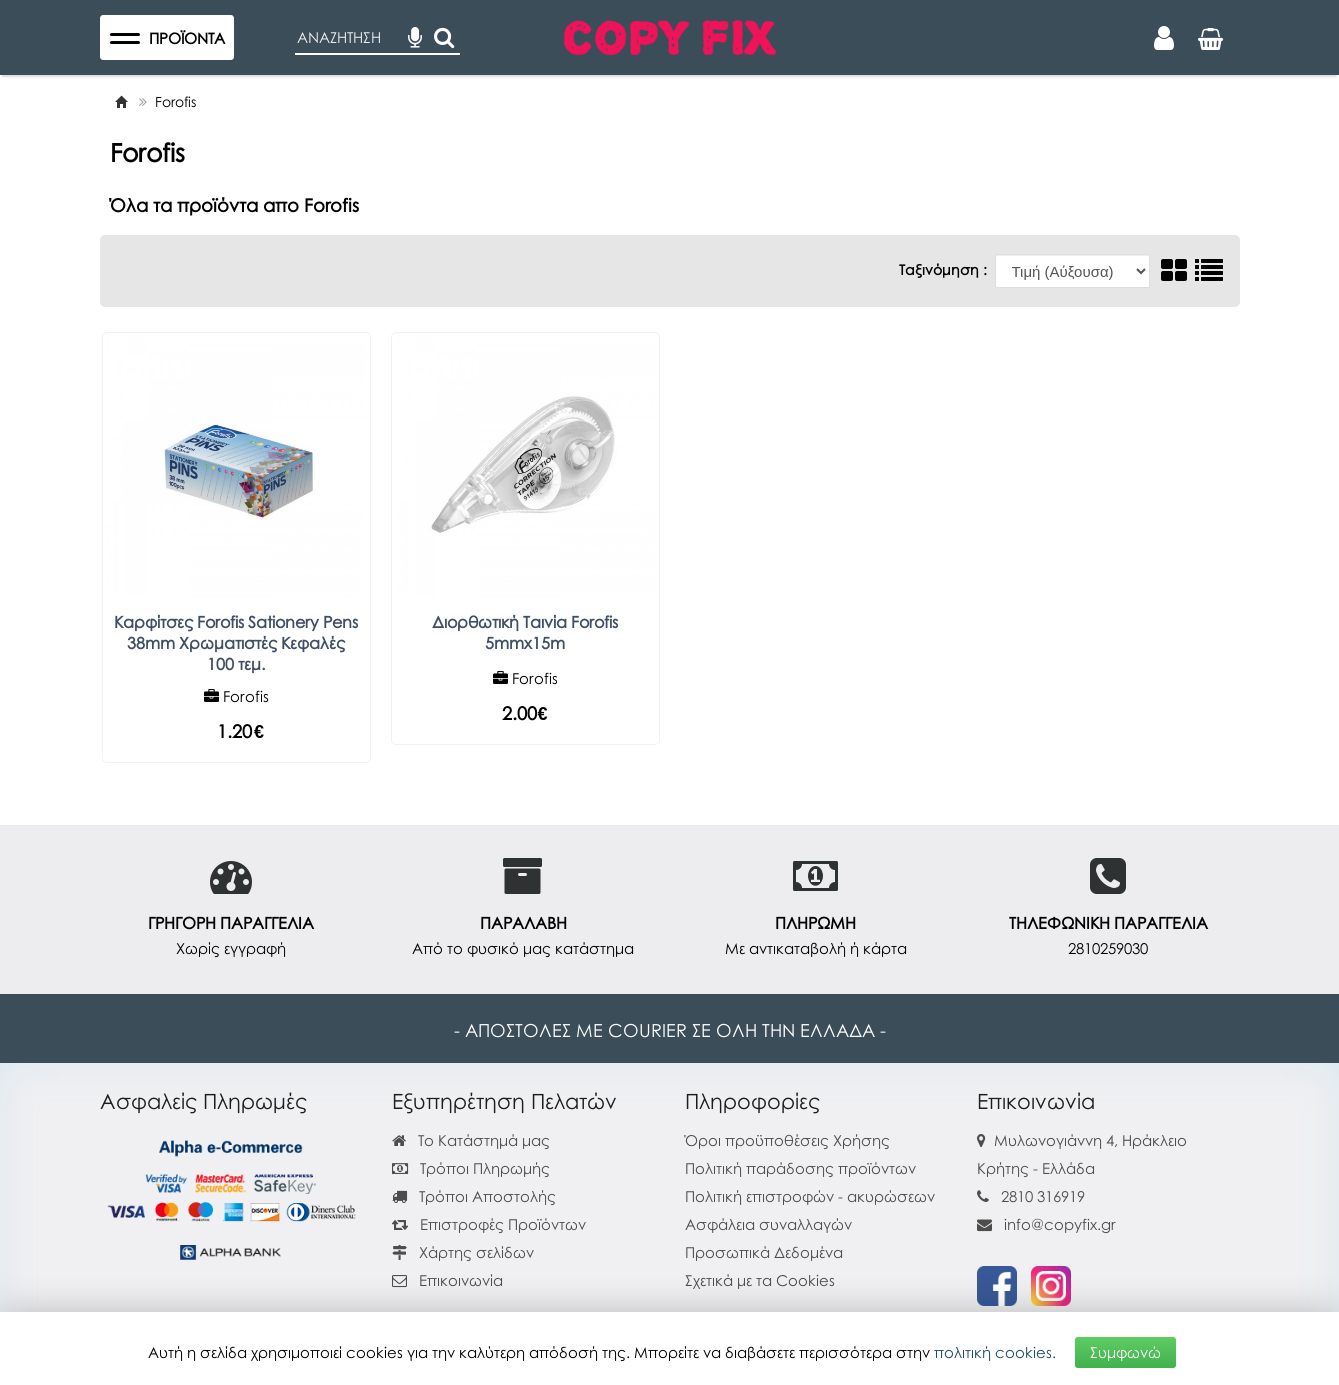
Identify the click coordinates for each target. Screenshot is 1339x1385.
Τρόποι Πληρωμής (471, 1168)
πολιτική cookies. (995, 1352)
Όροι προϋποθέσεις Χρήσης (787, 1140)
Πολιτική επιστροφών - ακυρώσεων (810, 1196)
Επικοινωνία (461, 1280)
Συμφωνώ (1125, 1352)
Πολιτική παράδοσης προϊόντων (800, 1168)
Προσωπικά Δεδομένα (764, 1252)
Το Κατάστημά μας (471, 1140)
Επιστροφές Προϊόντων (489, 1224)
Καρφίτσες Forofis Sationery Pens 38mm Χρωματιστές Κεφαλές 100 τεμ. (236, 643)
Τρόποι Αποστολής (474, 1196)
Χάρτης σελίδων (463, 1252)
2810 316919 (1043, 1196)
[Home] (121, 101)
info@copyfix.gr (1046, 1224)
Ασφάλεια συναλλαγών (768, 1224)
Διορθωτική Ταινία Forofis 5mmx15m (525, 632)
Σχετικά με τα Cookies (760, 1280)
